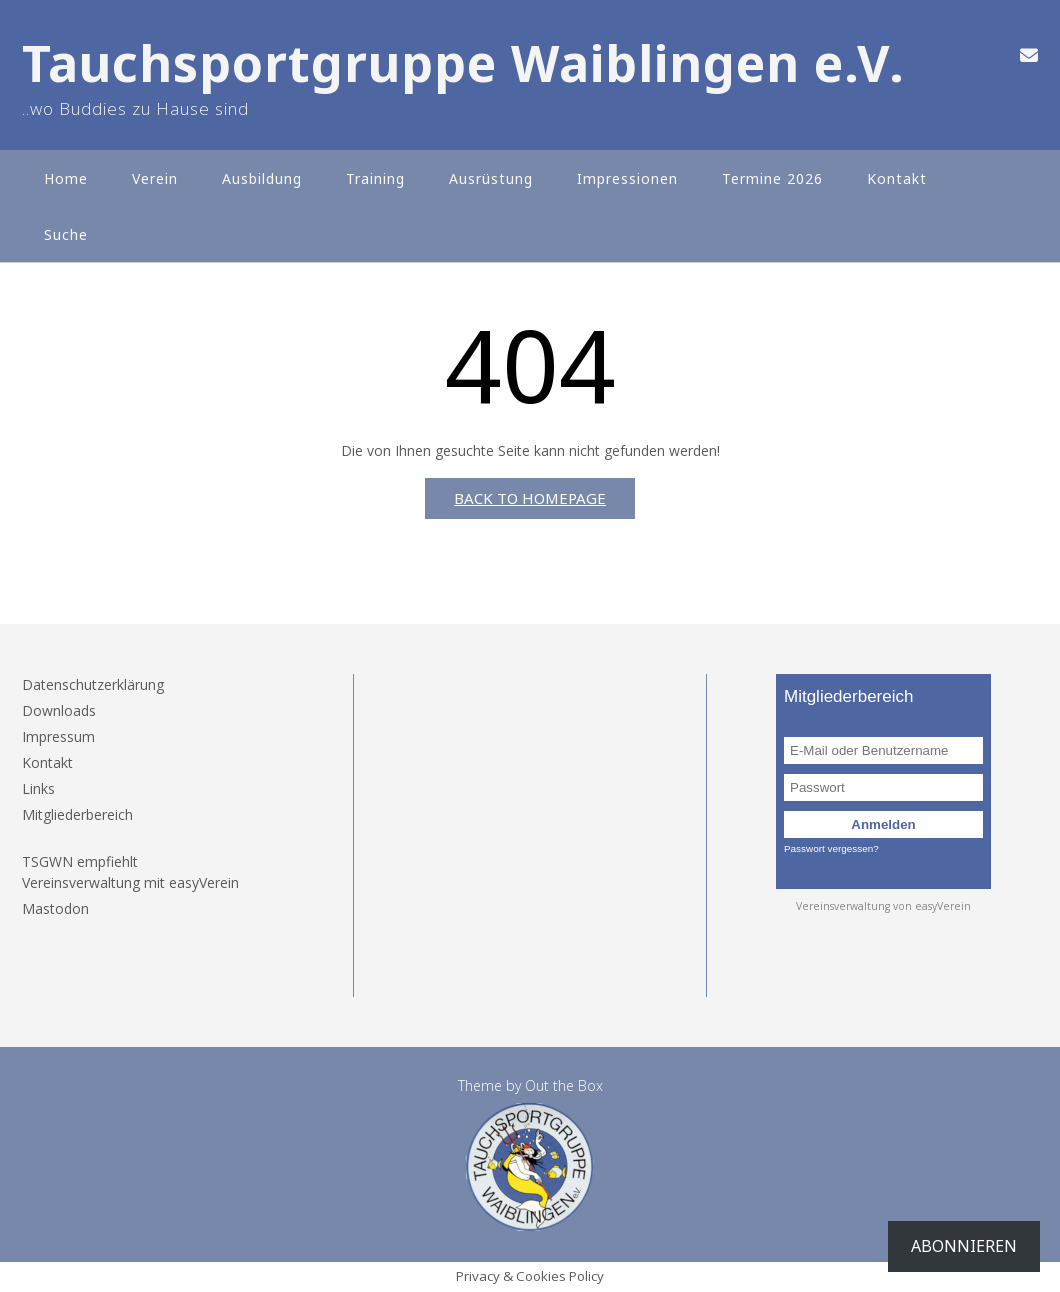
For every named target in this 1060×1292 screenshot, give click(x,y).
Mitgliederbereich (77, 814)
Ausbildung (262, 178)
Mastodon (55, 908)
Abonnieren (964, 1246)
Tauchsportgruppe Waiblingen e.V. (463, 63)
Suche (66, 234)
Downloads (59, 710)
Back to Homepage (530, 498)
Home (66, 178)
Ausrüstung (491, 178)
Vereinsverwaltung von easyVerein (883, 906)
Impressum (58, 736)
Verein (155, 178)
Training (375, 178)
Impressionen (627, 178)
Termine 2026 (772, 178)
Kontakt (897, 178)
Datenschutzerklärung (93, 684)
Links (38, 788)
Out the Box (564, 1085)
